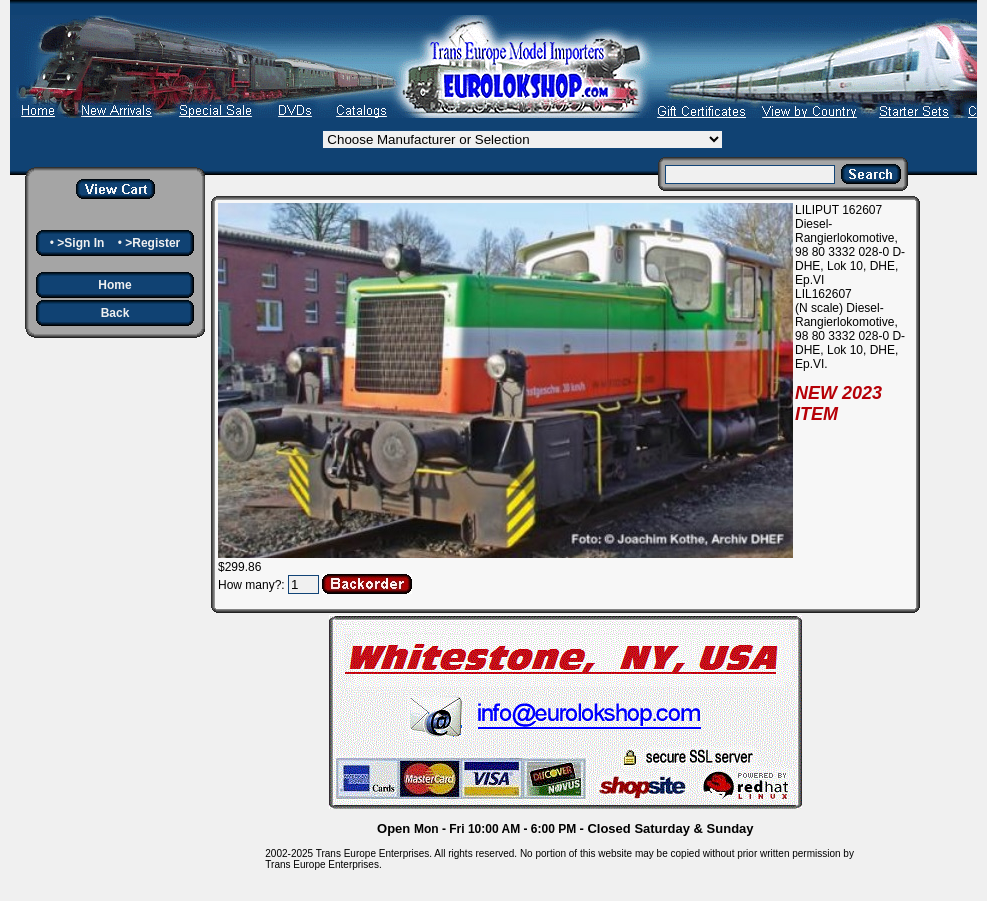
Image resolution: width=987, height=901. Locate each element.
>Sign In (80, 243)
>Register (152, 243)
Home (114, 285)
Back (115, 313)
